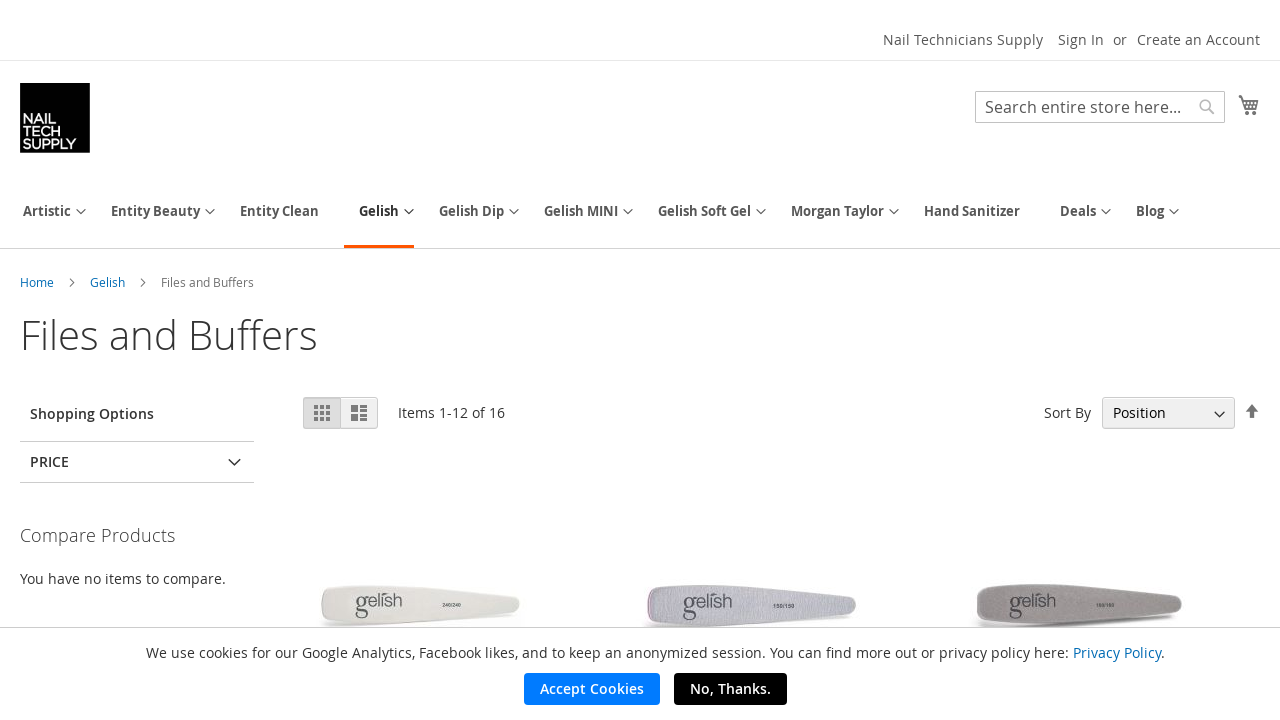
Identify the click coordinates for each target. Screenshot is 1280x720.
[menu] (640, 213)
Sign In (1081, 39)
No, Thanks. (730, 688)
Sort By (1067, 412)
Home (38, 282)
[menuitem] (47, 211)
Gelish (109, 282)
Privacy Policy (1117, 652)
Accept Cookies (592, 688)
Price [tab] (49, 461)
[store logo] (55, 118)
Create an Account (1198, 39)
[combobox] (1100, 107)
